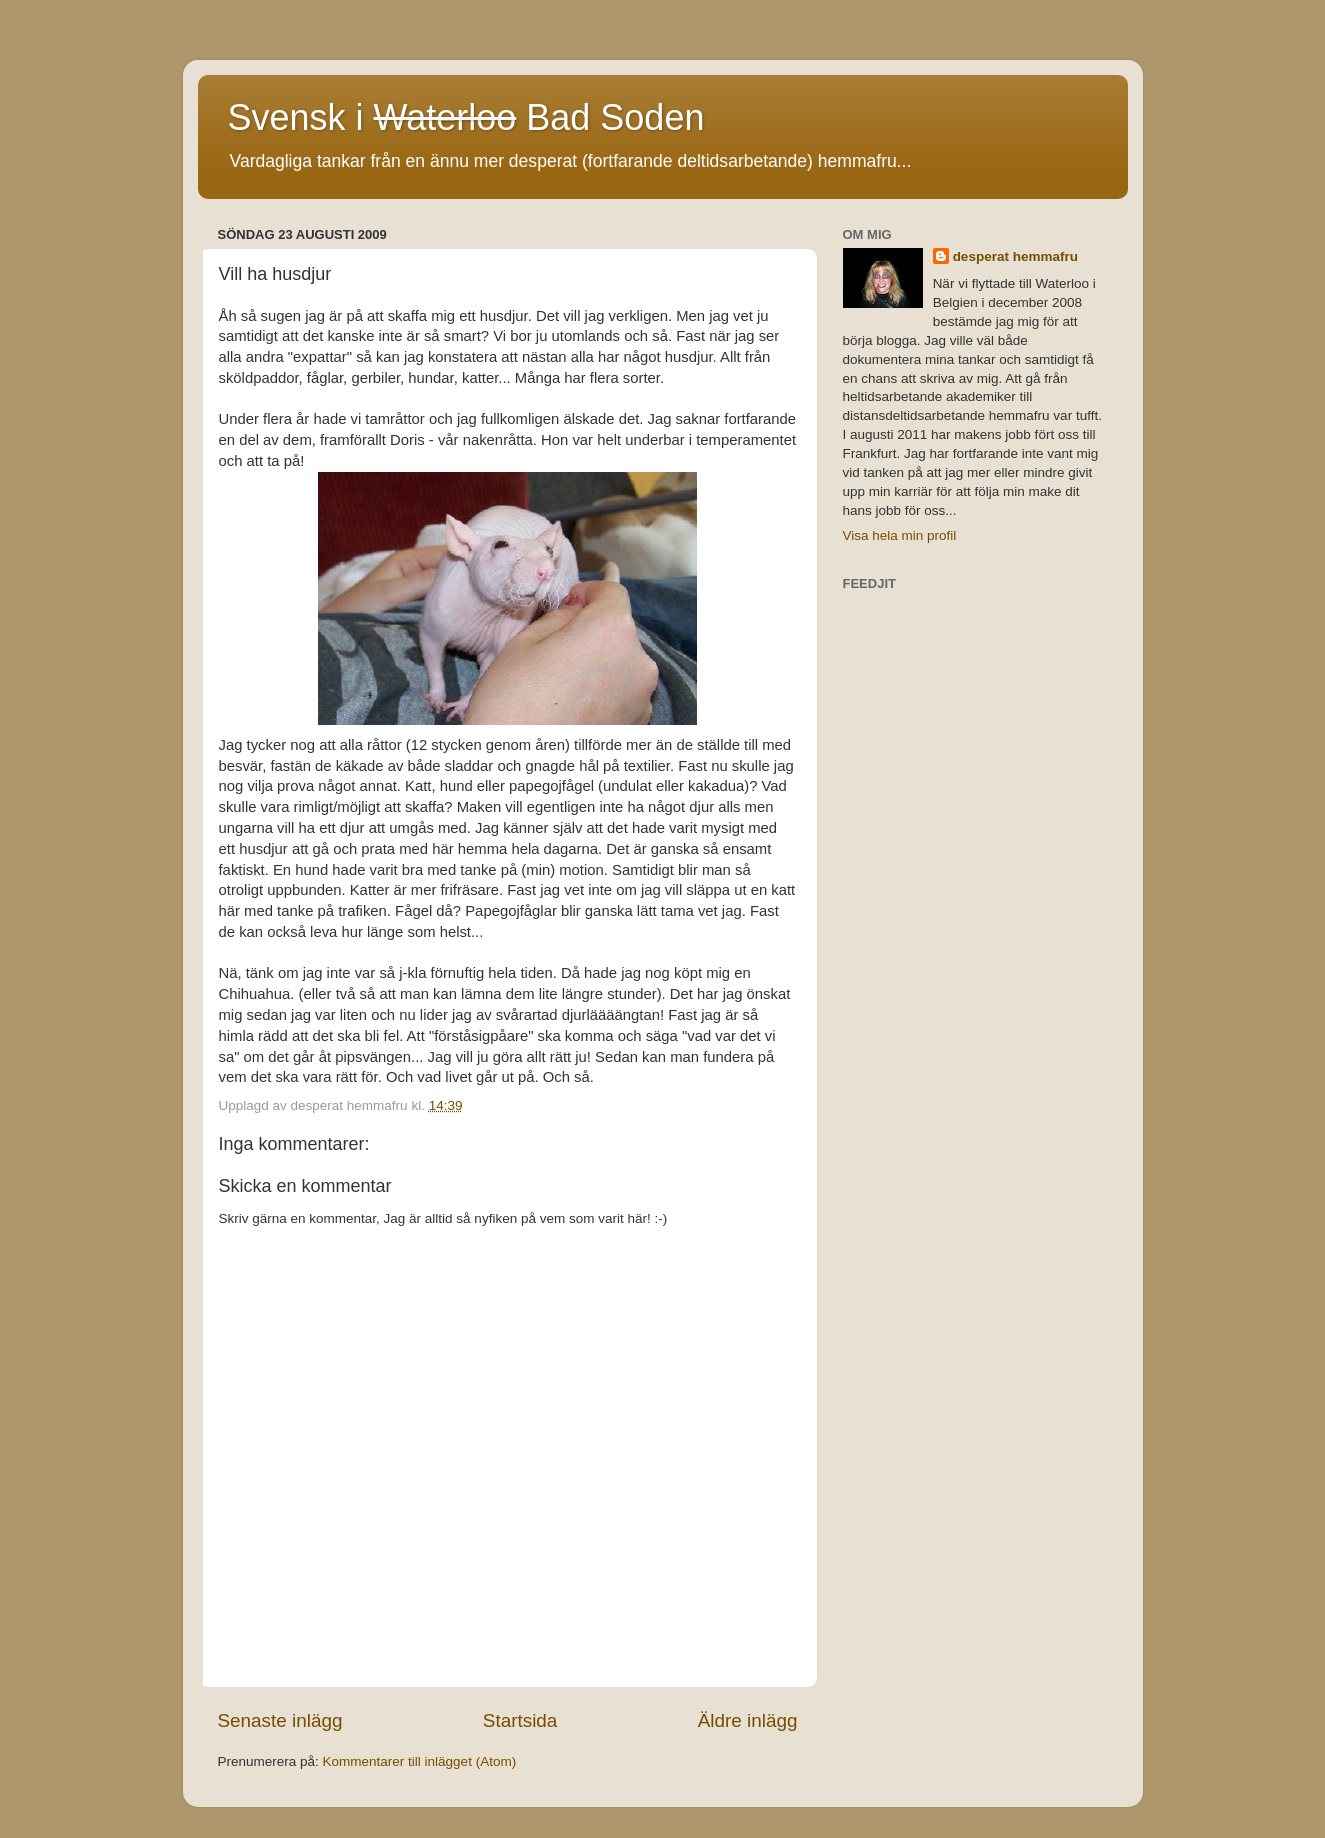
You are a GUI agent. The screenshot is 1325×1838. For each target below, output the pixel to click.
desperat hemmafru (1015, 256)
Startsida (520, 1720)
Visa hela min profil (900, 535)
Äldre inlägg (748, 1720)
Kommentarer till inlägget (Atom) (420, 1761)
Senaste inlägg (280, 1720)
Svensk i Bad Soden (466, 117)
